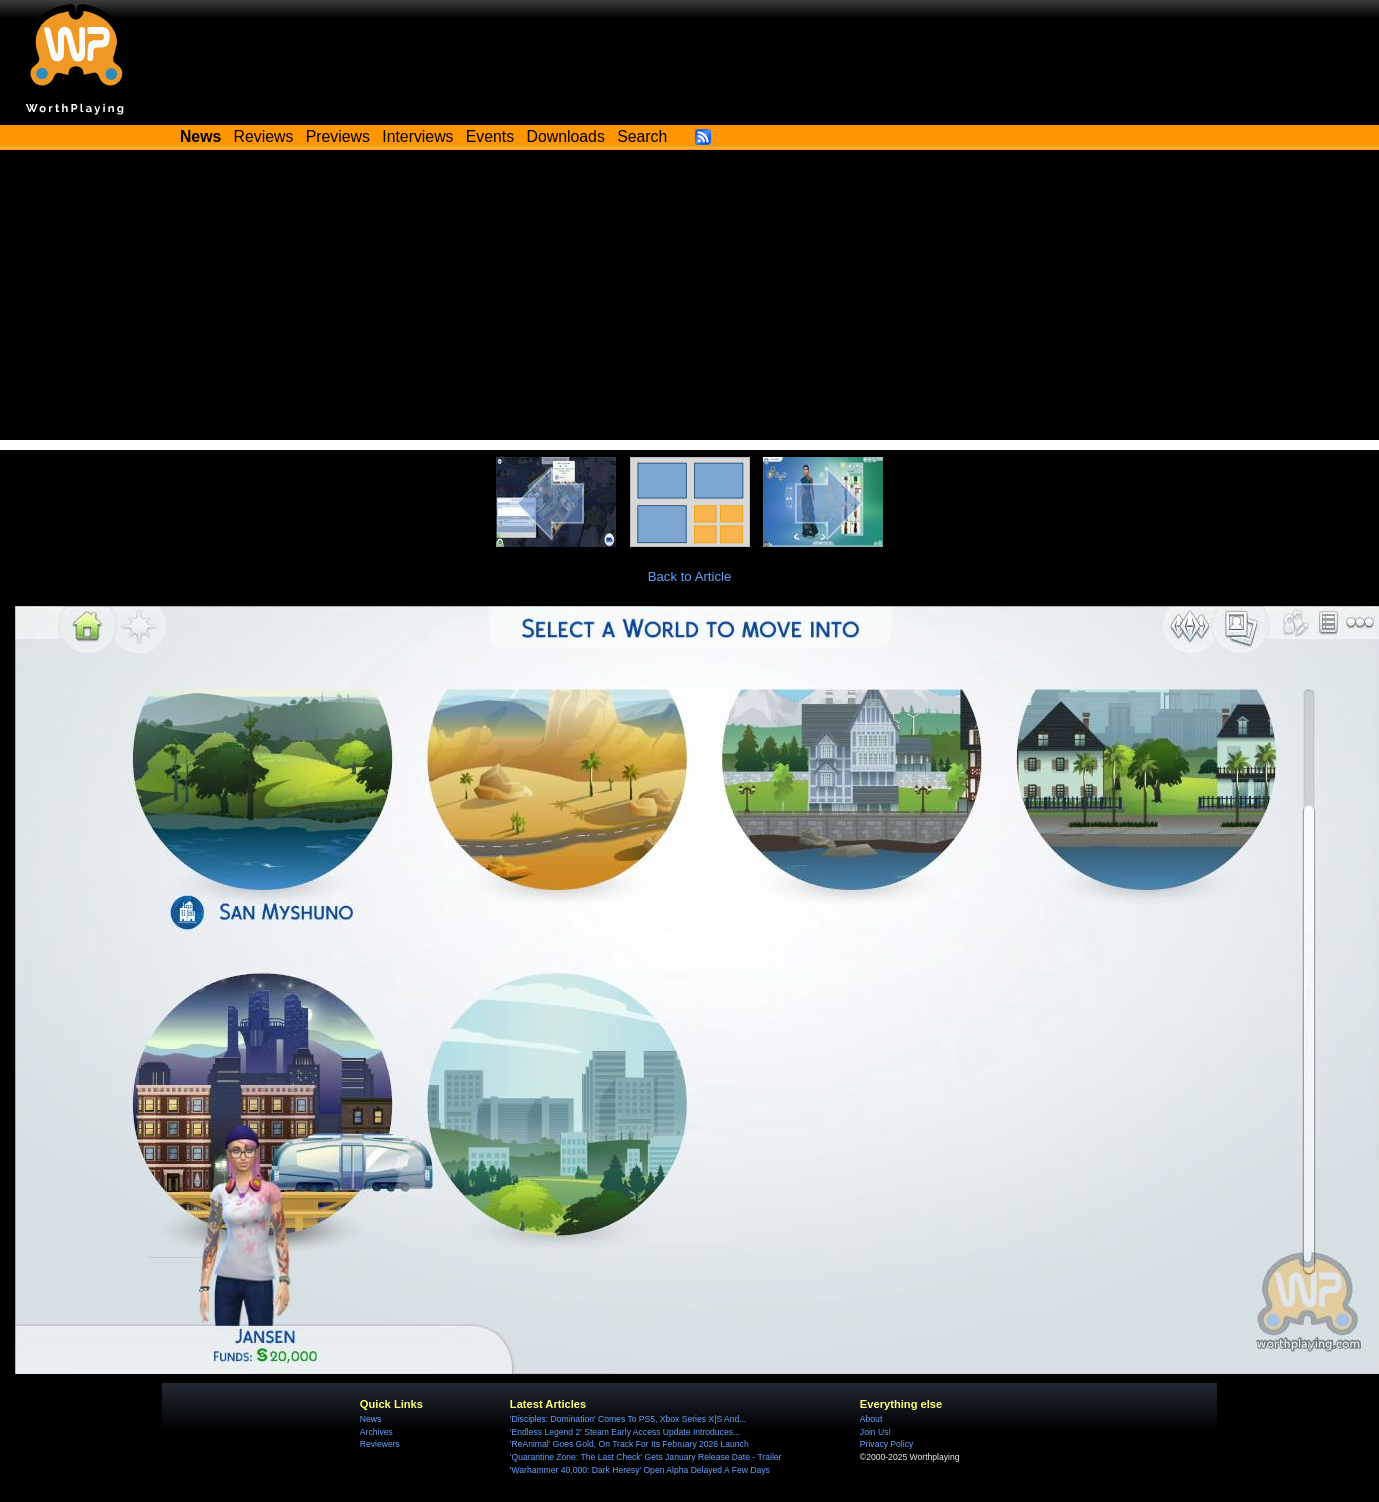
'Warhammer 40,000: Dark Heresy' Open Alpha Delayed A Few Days (640, 1470)
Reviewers (380, 1444)
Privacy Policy (886, 1444)
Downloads (566, 136)
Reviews (264, 136)
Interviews (417, 136)
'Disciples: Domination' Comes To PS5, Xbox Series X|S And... (628, 1419)
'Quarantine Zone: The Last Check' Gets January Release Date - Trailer (646, 1457)
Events (490, 136)
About (871, 1419)
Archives (376, 1432)
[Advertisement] (690, 300)
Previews (338, 136)
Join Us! (875, 1432)
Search (642, 136)
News (370, 1419)
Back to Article (690, 576)
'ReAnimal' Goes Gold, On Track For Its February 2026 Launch (629, 1444)
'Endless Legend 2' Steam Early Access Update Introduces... (625, 1432)
